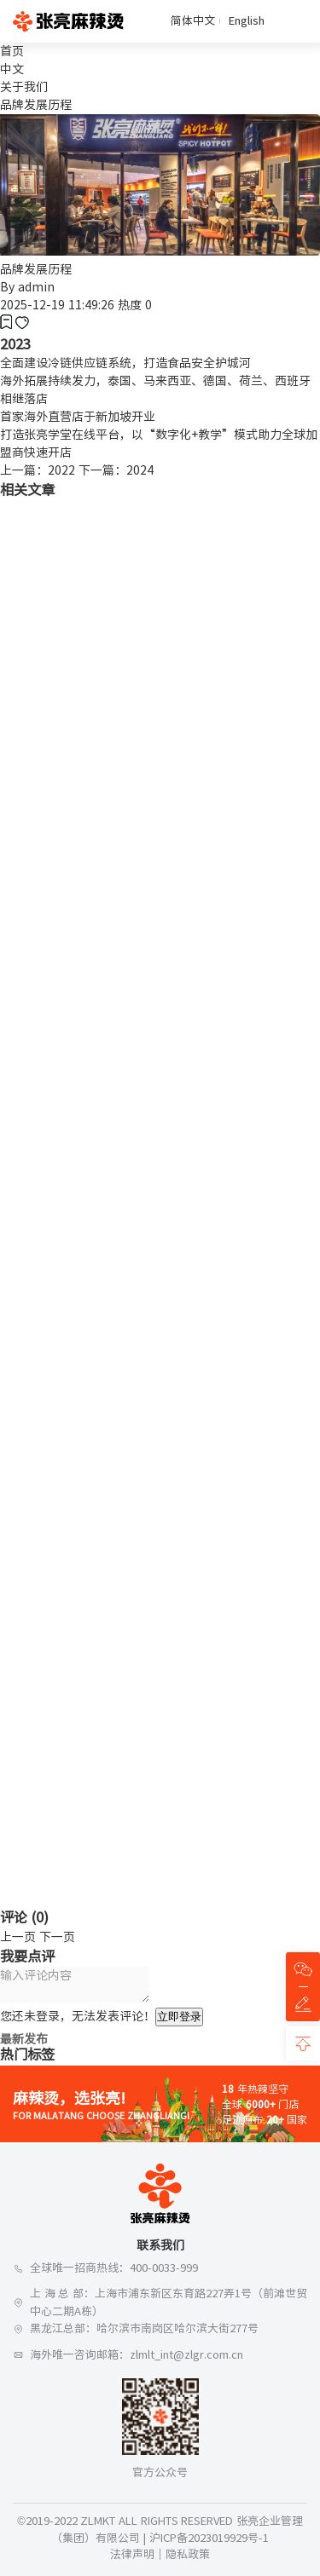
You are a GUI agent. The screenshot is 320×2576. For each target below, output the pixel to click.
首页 (12, 51)
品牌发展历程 (36, 105)
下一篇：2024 (116, 470)
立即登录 (179, 2016)
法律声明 (132, 2554)
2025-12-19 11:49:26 (57, 305)
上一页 (18, 1937)
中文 (12, 69)
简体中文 (193, 20)
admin (36, 287)
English (247, 20)
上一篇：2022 (37, 470)
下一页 (57, 1937)
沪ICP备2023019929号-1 (209, 2538)
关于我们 (24, 87)
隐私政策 (188, 2554)
